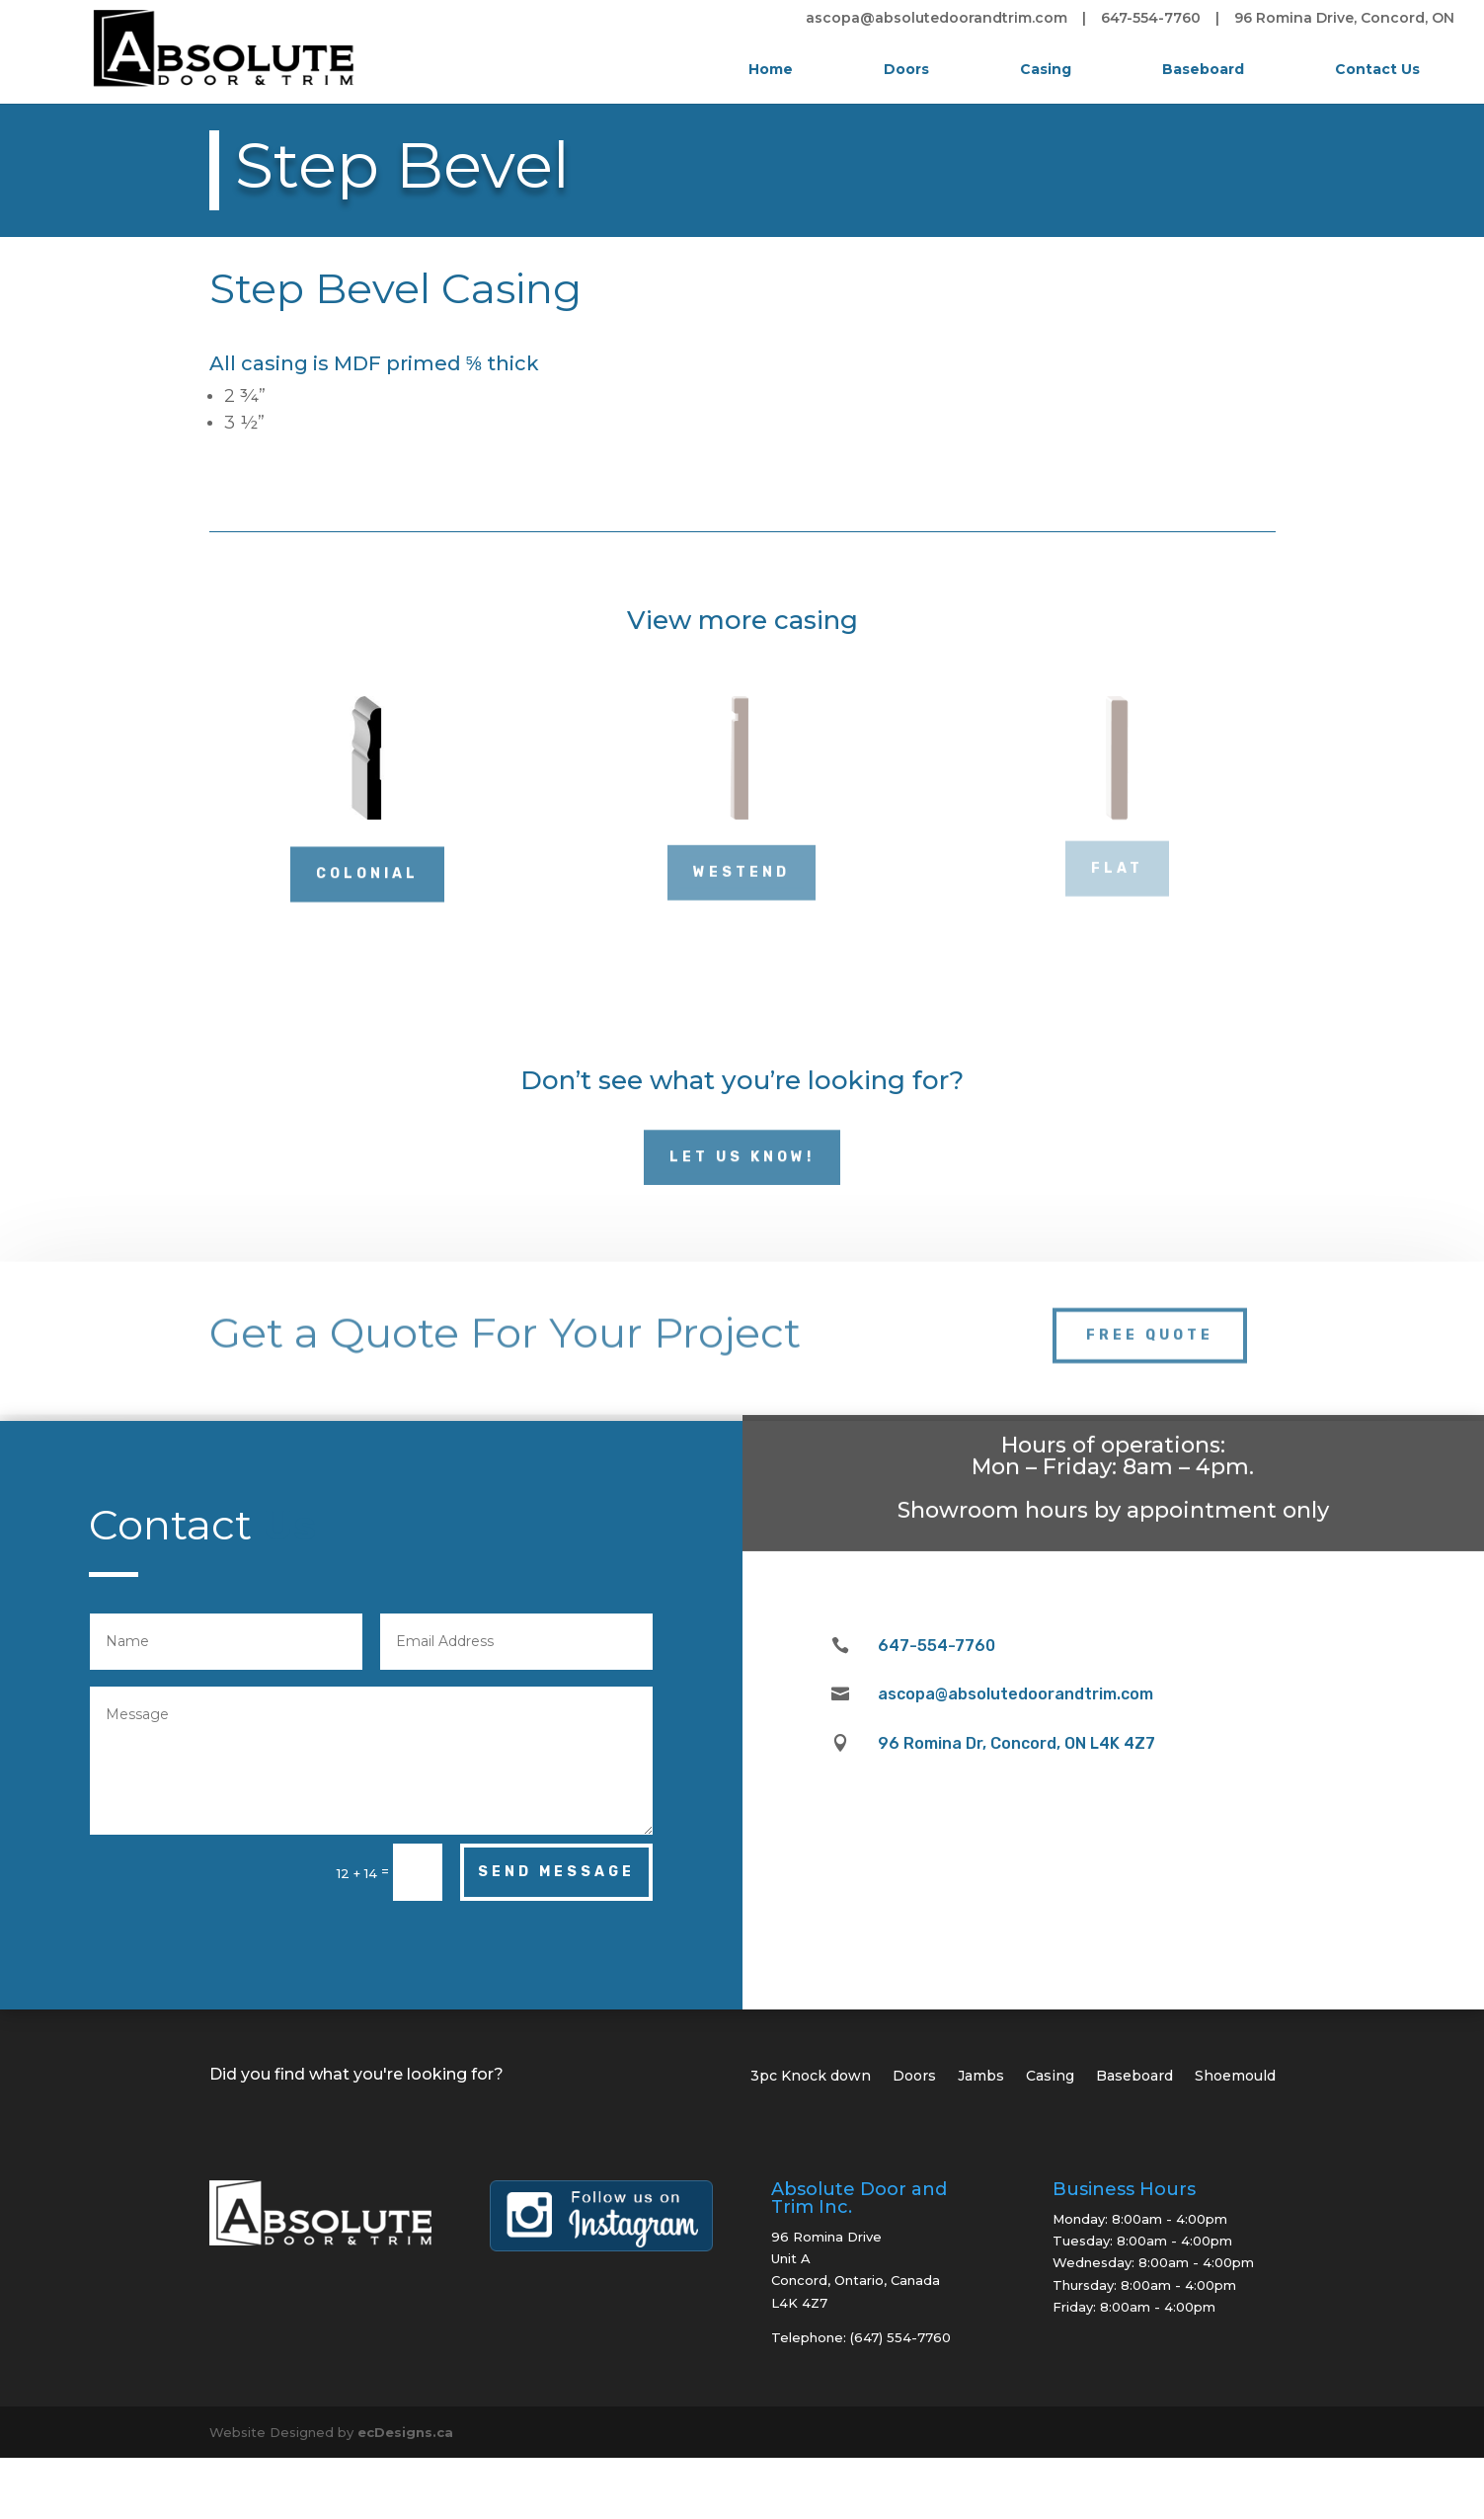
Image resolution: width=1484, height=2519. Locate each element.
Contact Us (1377, 69)
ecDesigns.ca (405, 2432)
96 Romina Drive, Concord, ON (1344, 19)
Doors (906, 69)
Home (770, 69)
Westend (741, 866)
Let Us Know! (742, 1150)
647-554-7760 (1151, 19)
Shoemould (1235, 2077)
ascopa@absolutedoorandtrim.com (936, 19)
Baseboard (1203, 69)
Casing (1045, 69)
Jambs (981, 2077)
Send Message (556, 1871)
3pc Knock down (810, 2077)
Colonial (367, 867)
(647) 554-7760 (900, 2337)
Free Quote (1149, 1318)
